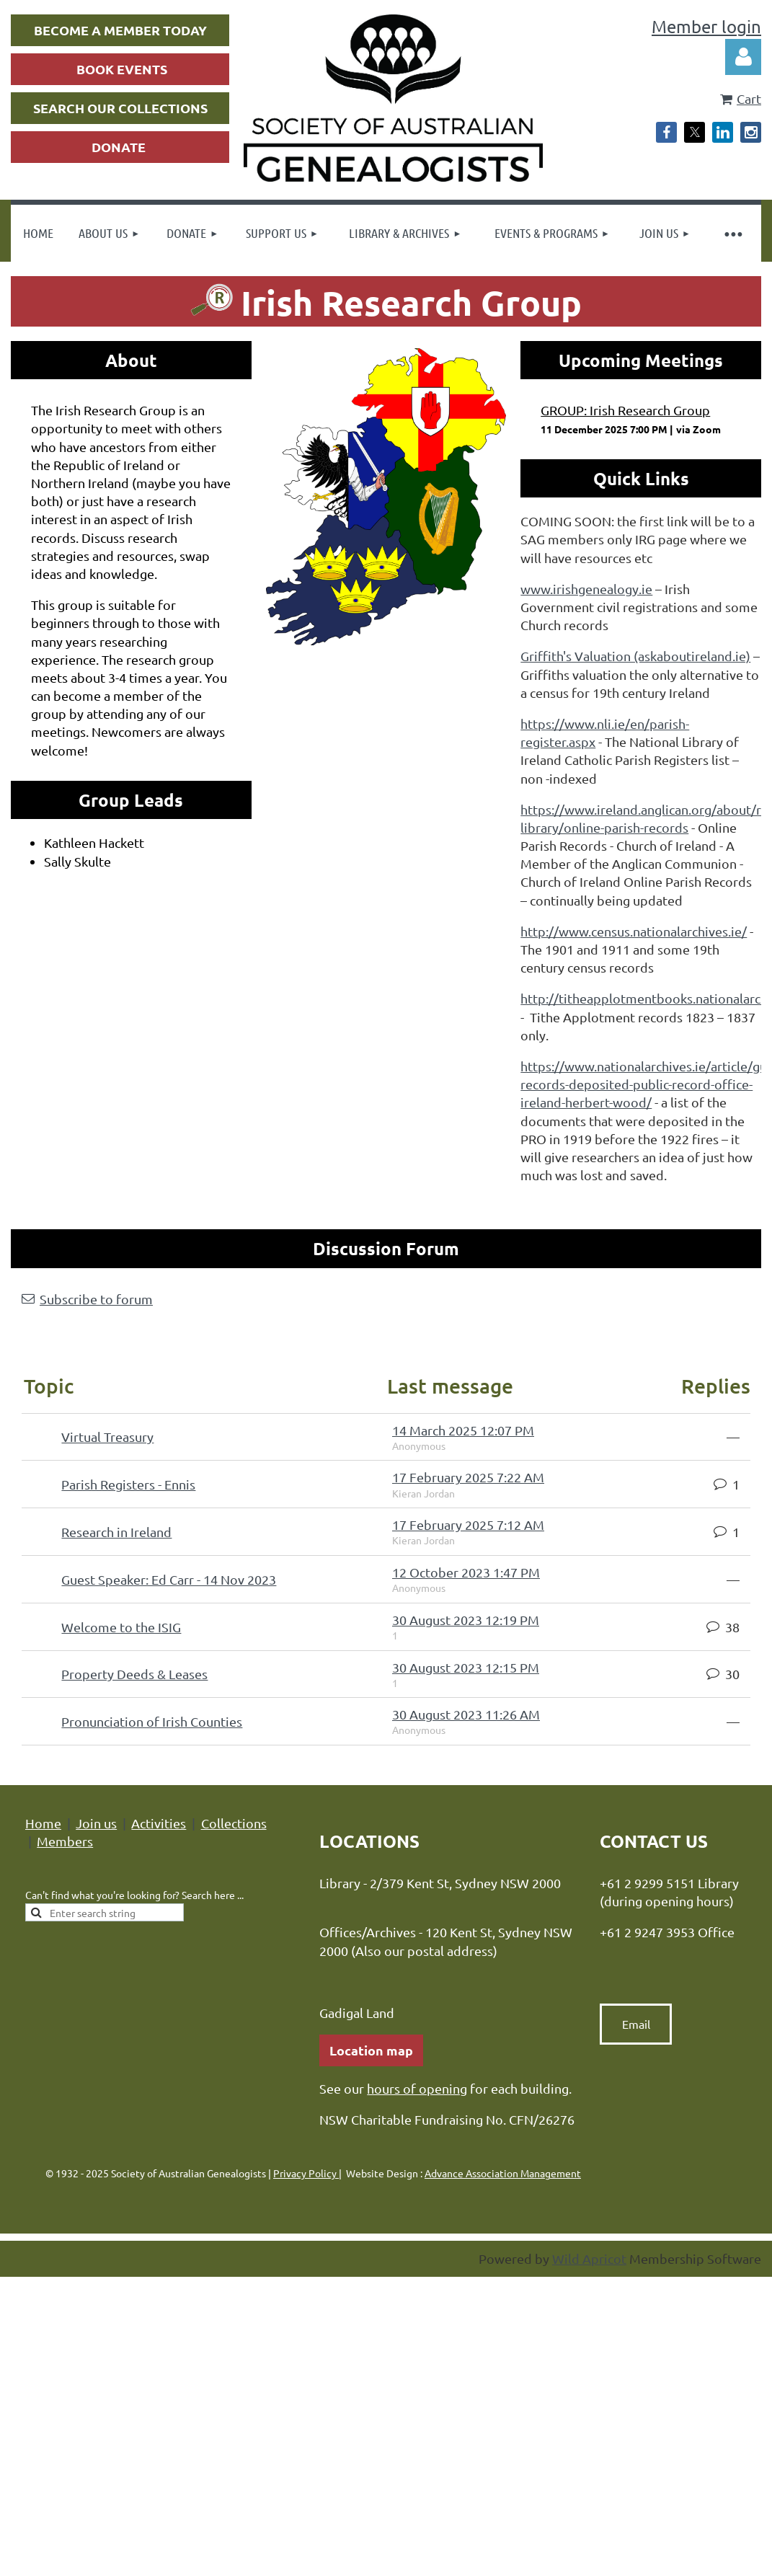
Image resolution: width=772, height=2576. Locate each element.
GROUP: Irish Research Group (625, 409)
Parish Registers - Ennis (128, 1484)
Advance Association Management (503, 2172)
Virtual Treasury (107, 1436)
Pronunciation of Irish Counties (151, 1721)
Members (65, 1841)
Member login (706, 26)
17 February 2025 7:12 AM (468, 1524)
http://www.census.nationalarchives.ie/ (633, 931)
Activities (158, 1823)
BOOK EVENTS (121, 69)
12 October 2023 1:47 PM (466, 1572)
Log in (743, 57)
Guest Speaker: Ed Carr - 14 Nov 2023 (168, 1579)
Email (636, 2024)
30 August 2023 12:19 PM (465, 1619)
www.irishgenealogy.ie (586, 588)
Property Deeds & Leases (134, 1673)
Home (43, 1823)
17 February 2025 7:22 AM (468, 1476)
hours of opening (417, 2088)
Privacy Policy (306, 2172)
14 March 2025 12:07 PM (463, 1430)
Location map (371, 2050)
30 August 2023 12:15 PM (465, 1667)
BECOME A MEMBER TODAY (120, 30)
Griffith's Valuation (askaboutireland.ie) (635, 655)
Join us (96, 1823)
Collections (234, 1823)
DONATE (119, 146)
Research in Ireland (116, 1531)
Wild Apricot (589, 2258)
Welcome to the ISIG (121, 1626)
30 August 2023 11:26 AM (466, 1714)
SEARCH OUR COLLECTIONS (120, 107)
